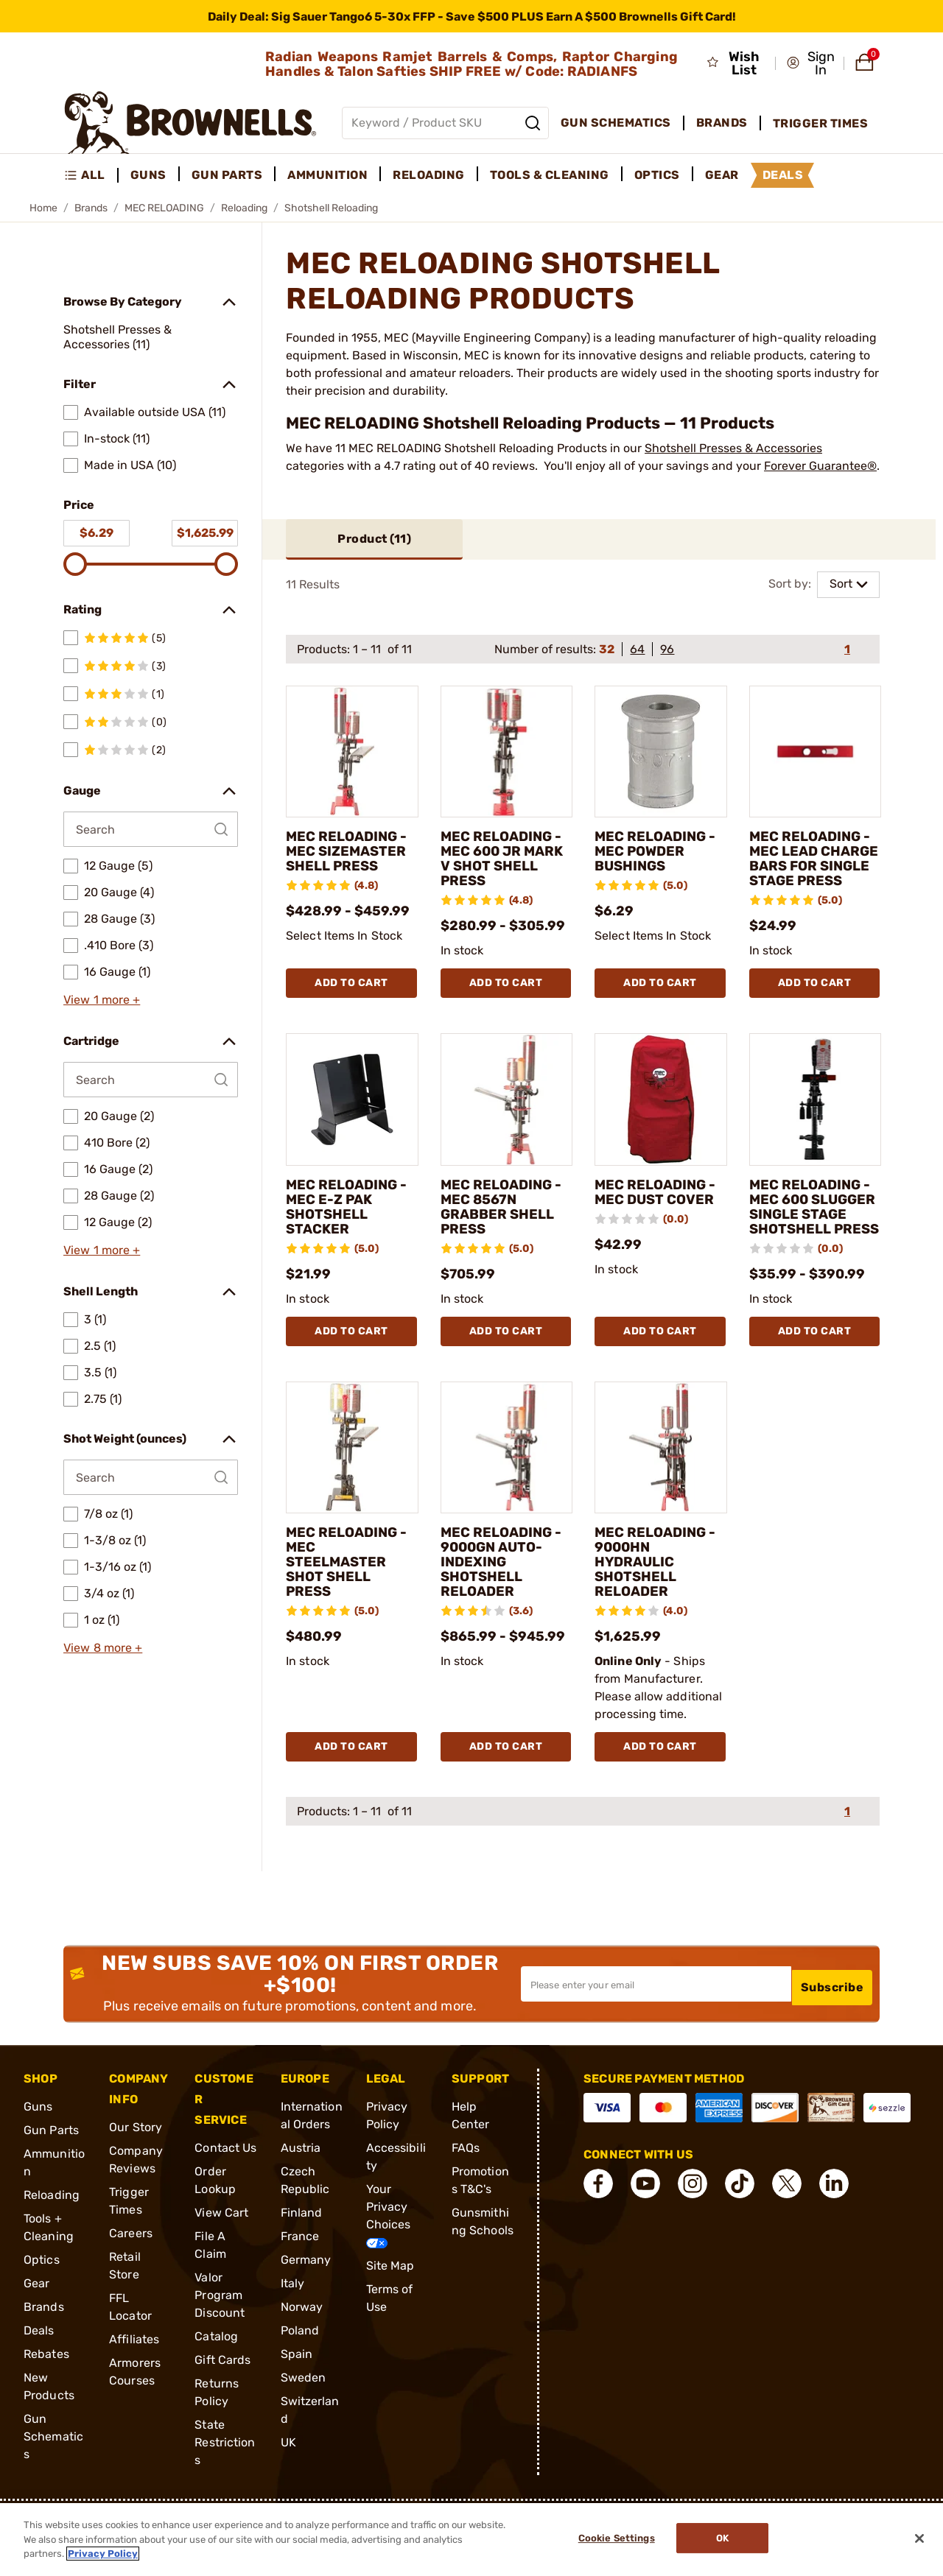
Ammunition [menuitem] (327, 175)
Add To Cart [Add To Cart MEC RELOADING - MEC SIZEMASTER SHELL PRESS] (351, 999)
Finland (302, 2258)
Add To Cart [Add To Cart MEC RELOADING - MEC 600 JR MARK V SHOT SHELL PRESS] (506, 999)
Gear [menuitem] (722, 175)
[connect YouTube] (645, 2229)
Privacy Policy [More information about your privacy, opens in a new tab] (103, 2553)
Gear (36, 2329)
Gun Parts (51, 2176)
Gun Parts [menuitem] (227, 175)
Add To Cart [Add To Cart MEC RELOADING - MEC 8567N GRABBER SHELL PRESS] (506, 1376)
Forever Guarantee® (820, 466)
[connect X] (787, 2229)
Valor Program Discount (219, 2340)
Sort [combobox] (841, 584)
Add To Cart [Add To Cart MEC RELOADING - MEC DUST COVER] (660, 1376)
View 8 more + (102, 1648)
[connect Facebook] (598, 2229)
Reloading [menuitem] (429, 175)
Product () (374, 539)
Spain (297, 2400)
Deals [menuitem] (783, 175)
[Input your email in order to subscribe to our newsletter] (656, 2029)
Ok (727, 2539)
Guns (38, 2152)
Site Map (390, 2311)
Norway (302, 2352)
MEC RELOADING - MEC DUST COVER (660, 1207)
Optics (42, 2305)
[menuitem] (91, 175)
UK (288, 2488)
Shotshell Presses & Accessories (733, 448)
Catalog (216, 2382)
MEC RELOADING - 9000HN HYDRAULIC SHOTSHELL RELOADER (660, 1607)
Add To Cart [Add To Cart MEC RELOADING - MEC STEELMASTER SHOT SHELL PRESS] (351, 1792)
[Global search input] (445, 123)
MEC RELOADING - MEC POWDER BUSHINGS (660, 853)
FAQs (466, 2193)
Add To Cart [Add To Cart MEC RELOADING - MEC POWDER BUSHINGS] (660, 999)
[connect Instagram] (692, 2229)
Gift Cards (222, 2406)
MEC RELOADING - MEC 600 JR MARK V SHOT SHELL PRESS (506, 860)
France (300, 2282)
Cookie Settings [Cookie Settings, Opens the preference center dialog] (612, 2539)
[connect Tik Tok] (739, 2229)
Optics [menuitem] (657, 175)
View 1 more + (101, 1000)
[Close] (919, 2538)
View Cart (221, 2258)
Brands (91, 208)
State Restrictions (224, 2488)
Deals (39, 2376)
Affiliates (134, 2385)
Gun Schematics (53, 2482)
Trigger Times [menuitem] (821, 123)
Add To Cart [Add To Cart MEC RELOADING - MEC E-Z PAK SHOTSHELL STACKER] (351, 1376)
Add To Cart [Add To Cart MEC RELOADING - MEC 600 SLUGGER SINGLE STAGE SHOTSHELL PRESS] (815, 1376)
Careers (131, 2279)
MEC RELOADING (164, 208)
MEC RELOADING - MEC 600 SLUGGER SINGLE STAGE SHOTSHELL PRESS (814, 1237)
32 (606, 650)
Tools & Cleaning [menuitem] (549, 175)
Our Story (135, 2173)
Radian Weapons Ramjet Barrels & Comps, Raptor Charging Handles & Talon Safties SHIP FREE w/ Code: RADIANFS (471, 64)
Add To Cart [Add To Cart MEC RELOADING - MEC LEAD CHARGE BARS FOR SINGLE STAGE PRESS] (815, 999)
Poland (300, 2376)
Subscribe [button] (832, 2029)
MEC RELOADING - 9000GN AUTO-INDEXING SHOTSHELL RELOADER (506, 1607)
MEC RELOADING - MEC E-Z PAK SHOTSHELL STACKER (351, 1222)
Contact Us (225, 2193)
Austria (301, 2193)
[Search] (532, 123)
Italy (293, 2329)
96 (667, 650)
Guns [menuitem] (148, 175)
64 (637, 650)
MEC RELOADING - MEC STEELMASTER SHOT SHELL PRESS (351, 1607)
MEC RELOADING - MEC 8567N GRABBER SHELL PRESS (506, 1222)
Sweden (303, 2423)
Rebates (46, 2400)
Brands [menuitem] (722, 123)
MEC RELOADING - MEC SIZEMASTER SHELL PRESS (351, 853)
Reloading (244, 208)
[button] (811, 63)
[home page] (190, 122)
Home (43, 208)
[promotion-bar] (471, 16)
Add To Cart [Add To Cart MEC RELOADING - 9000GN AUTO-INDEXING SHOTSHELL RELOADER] (506, 1792)
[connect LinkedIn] (834, 2229)
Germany (306, 2305)
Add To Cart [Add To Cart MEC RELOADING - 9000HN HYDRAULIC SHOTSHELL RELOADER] (660, 1792)
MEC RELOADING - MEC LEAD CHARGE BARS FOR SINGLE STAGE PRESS (814, 867)
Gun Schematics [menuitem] (616, 123)
